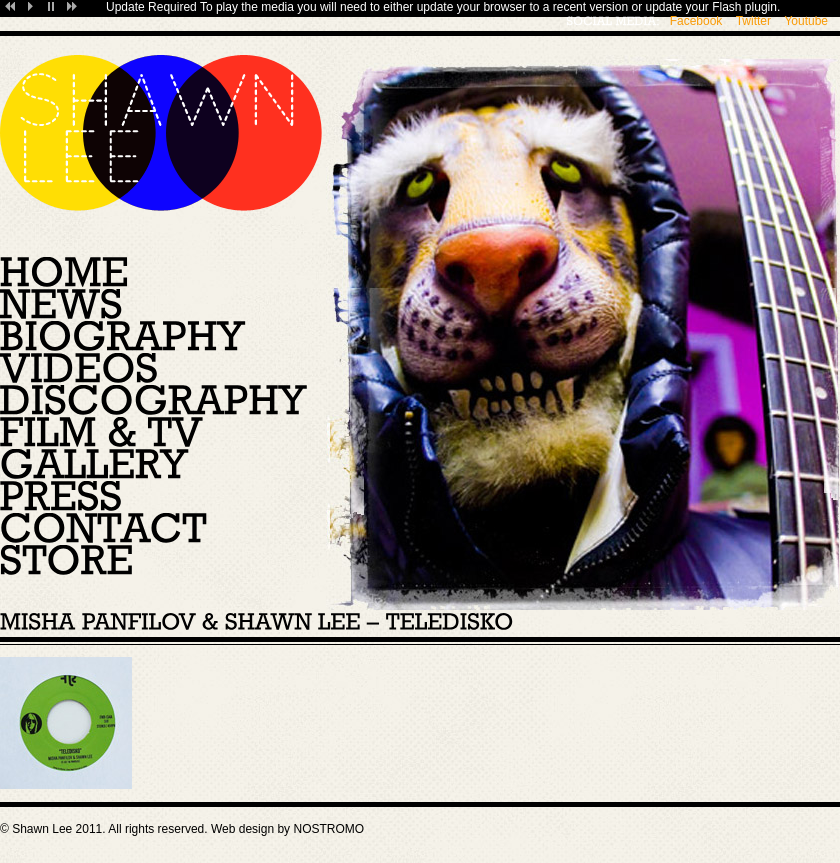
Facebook (696, 21)
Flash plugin (744, 7)
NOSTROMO (328, 829)
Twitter (753, 21)
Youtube (806, 21)
